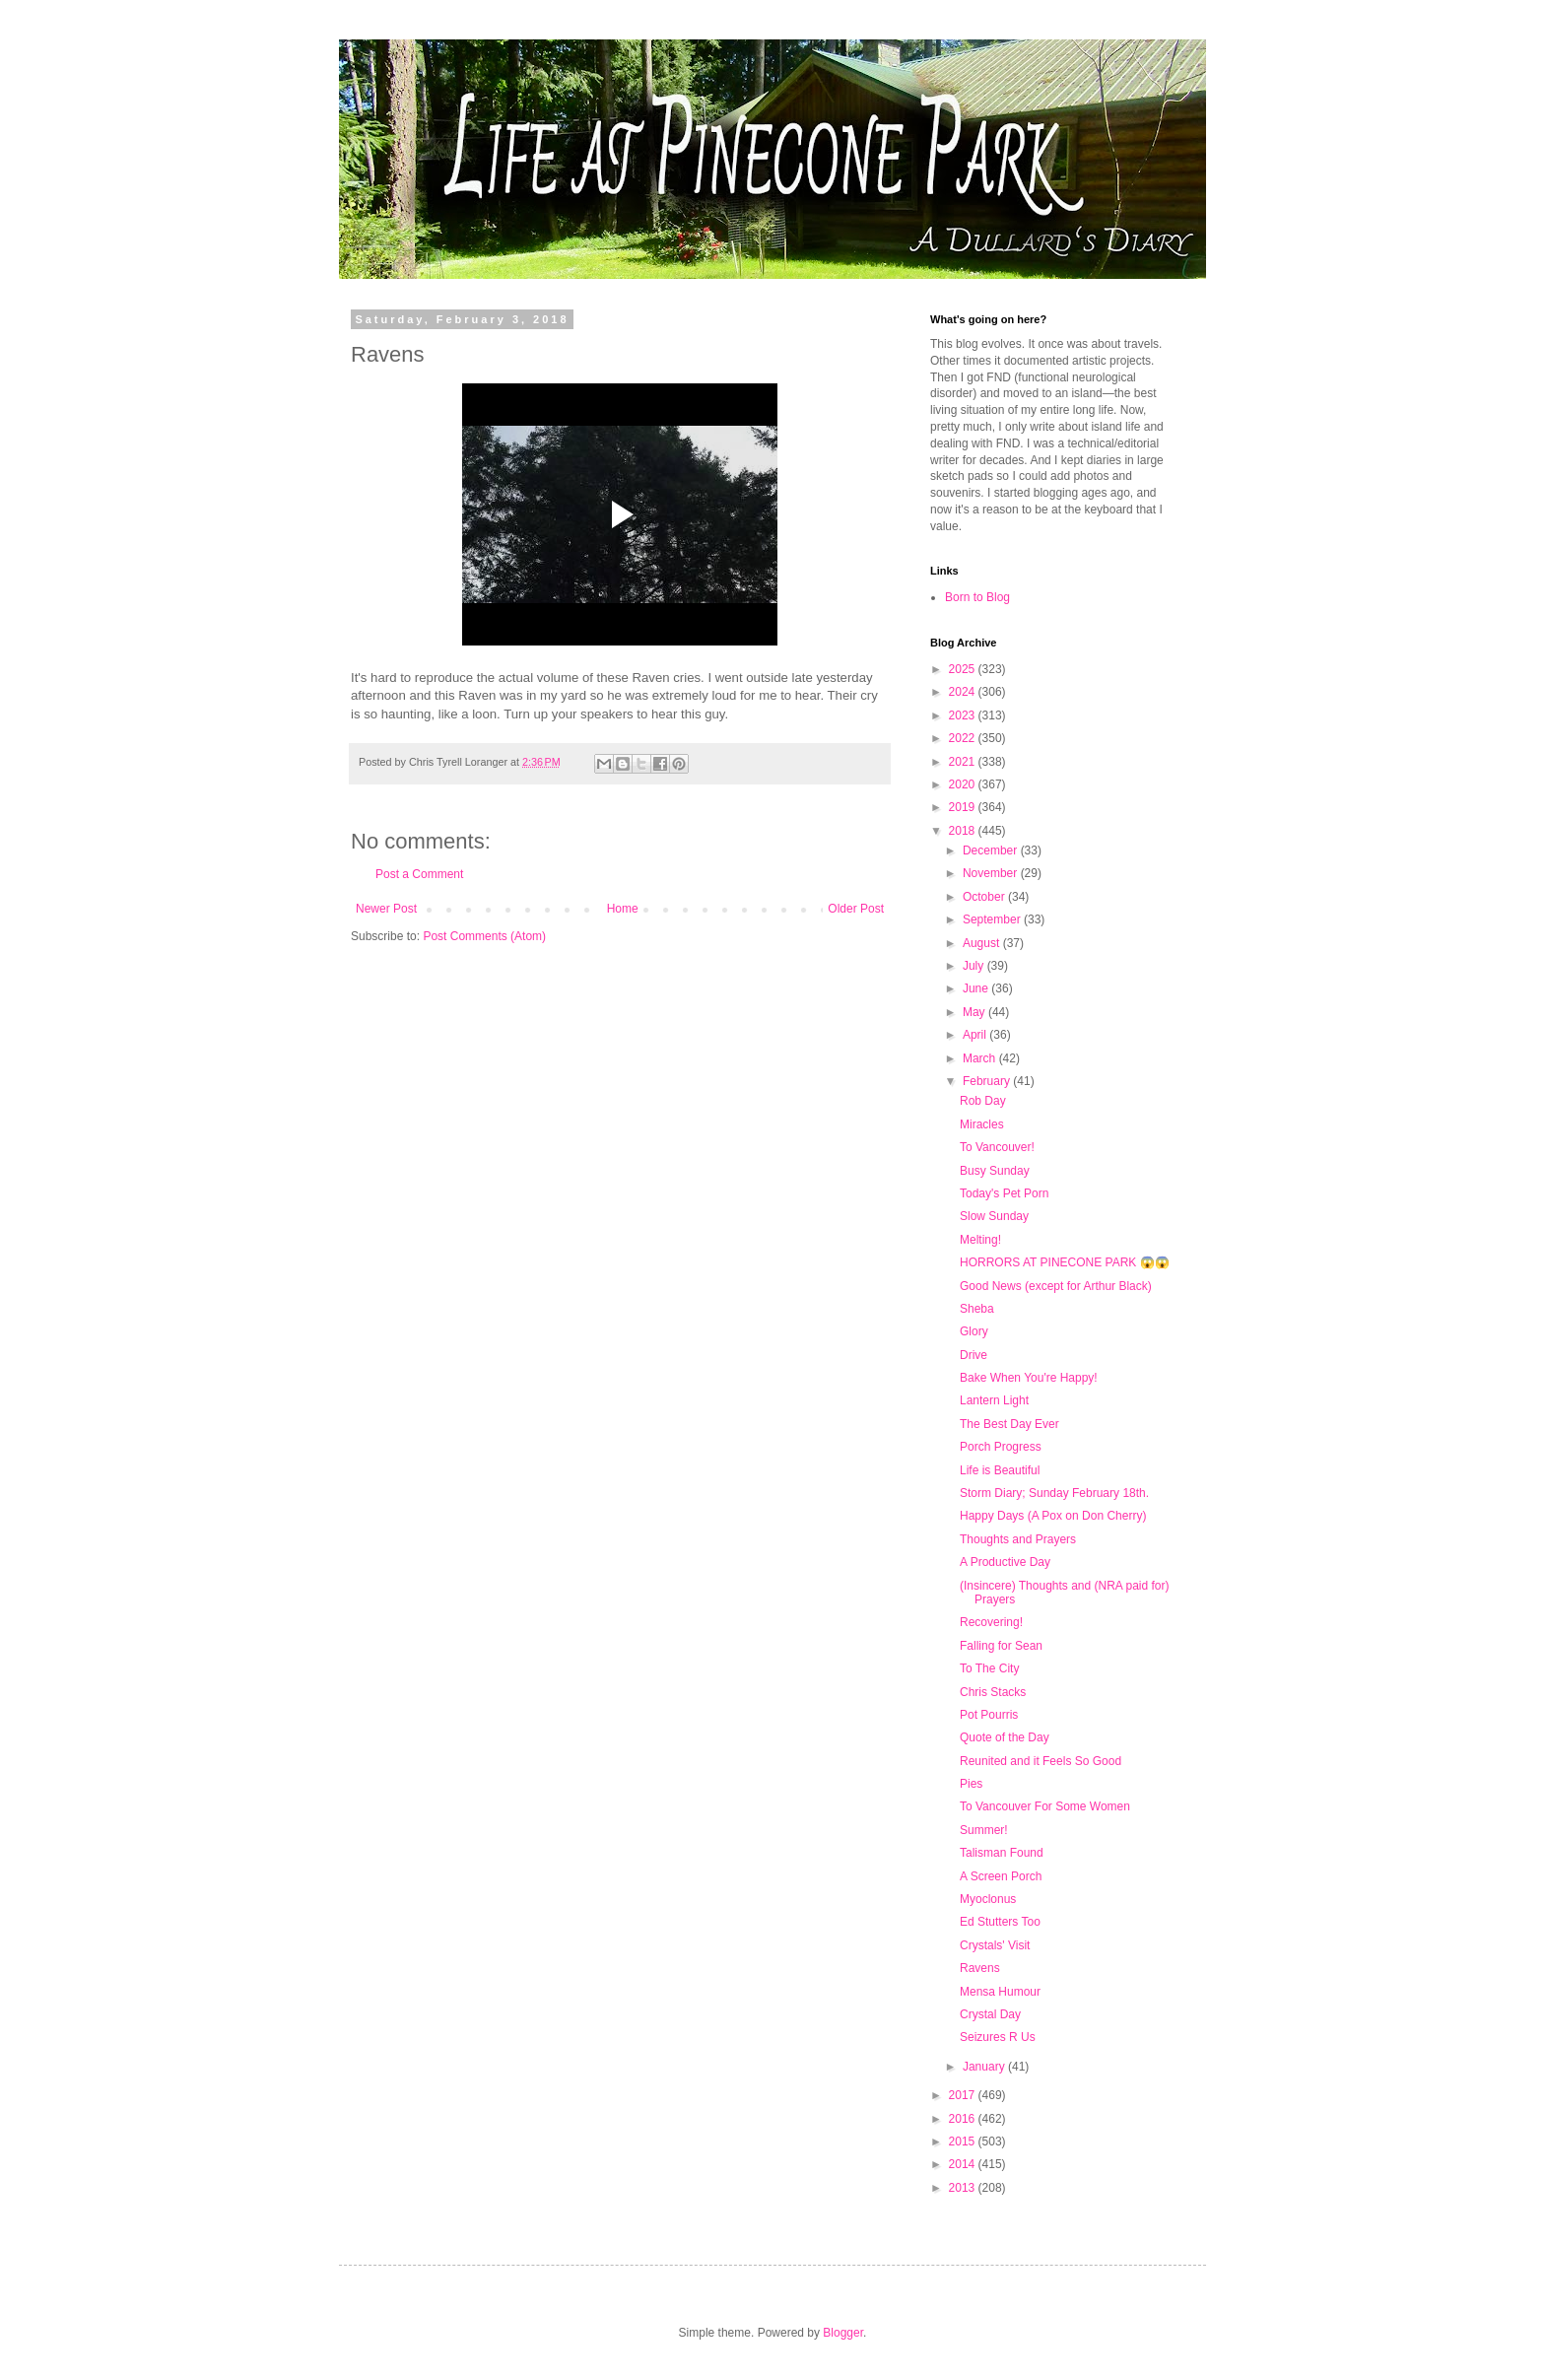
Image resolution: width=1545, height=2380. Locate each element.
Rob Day (983, 1101)
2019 (963, 807)
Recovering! (991, 1622)
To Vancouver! (997, 1147)
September (993, 919)
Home (622, 909)
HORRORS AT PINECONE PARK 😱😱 (1065, 1262)
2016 (963, 2119)
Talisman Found (1001, 1853)
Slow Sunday (994, 1216)
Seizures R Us (998, 2037)
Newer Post (386, 909)
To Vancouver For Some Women (1045, 1806)
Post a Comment (419, 874)
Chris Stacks (993, 1692)
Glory (974, 1331)
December (992, 850)
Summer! (984, 1830)
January (985, 2067)
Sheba (977, 1309)
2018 (963, 831)
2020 (963, 784)
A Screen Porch (1000, 1876)
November (992, 873)
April (976, 1035)
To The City (989, 1668)
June (977, 988)
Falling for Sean (1001, 1646)
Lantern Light (994, 1400)
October (985, 897)
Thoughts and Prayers (1018, 1539)
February (988, 1081)
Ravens (980, 1968)
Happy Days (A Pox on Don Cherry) (1053, 1516)
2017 (963, 2095)
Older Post (856, 909)
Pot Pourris (989, 1715)
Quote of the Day (1004, 1737)
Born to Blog (977, 597)
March (981, 1058)
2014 (963, 2164)
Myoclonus (988, 1899)
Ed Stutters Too (1000, 1922)
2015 (963, 2141)
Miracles (982, 1124)
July (975, 966)
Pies (971, 1784)
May (975, 1012)
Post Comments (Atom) (484, 936)
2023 (963, 715)
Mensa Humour (1000, 1992)
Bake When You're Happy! (1029, 1378)
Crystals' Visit (995, 1945)
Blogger (843, 2333)
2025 (963, 669)
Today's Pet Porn (1004, 1193)
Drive (973, 1355)
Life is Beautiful (1000, 1470)
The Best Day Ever (1009, 1424)
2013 (963, 2188)
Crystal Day (990, 2014)
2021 (963, 762)
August (983, 943)
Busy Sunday (995, 1171)
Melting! (980, 1240)
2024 (963, 692)
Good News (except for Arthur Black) (1056, 1286)
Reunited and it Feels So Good (1040, 1761)
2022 (963, 738)
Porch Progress (1000, 1447)
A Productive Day (1005, 1562)
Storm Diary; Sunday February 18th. (1054, 1493)
